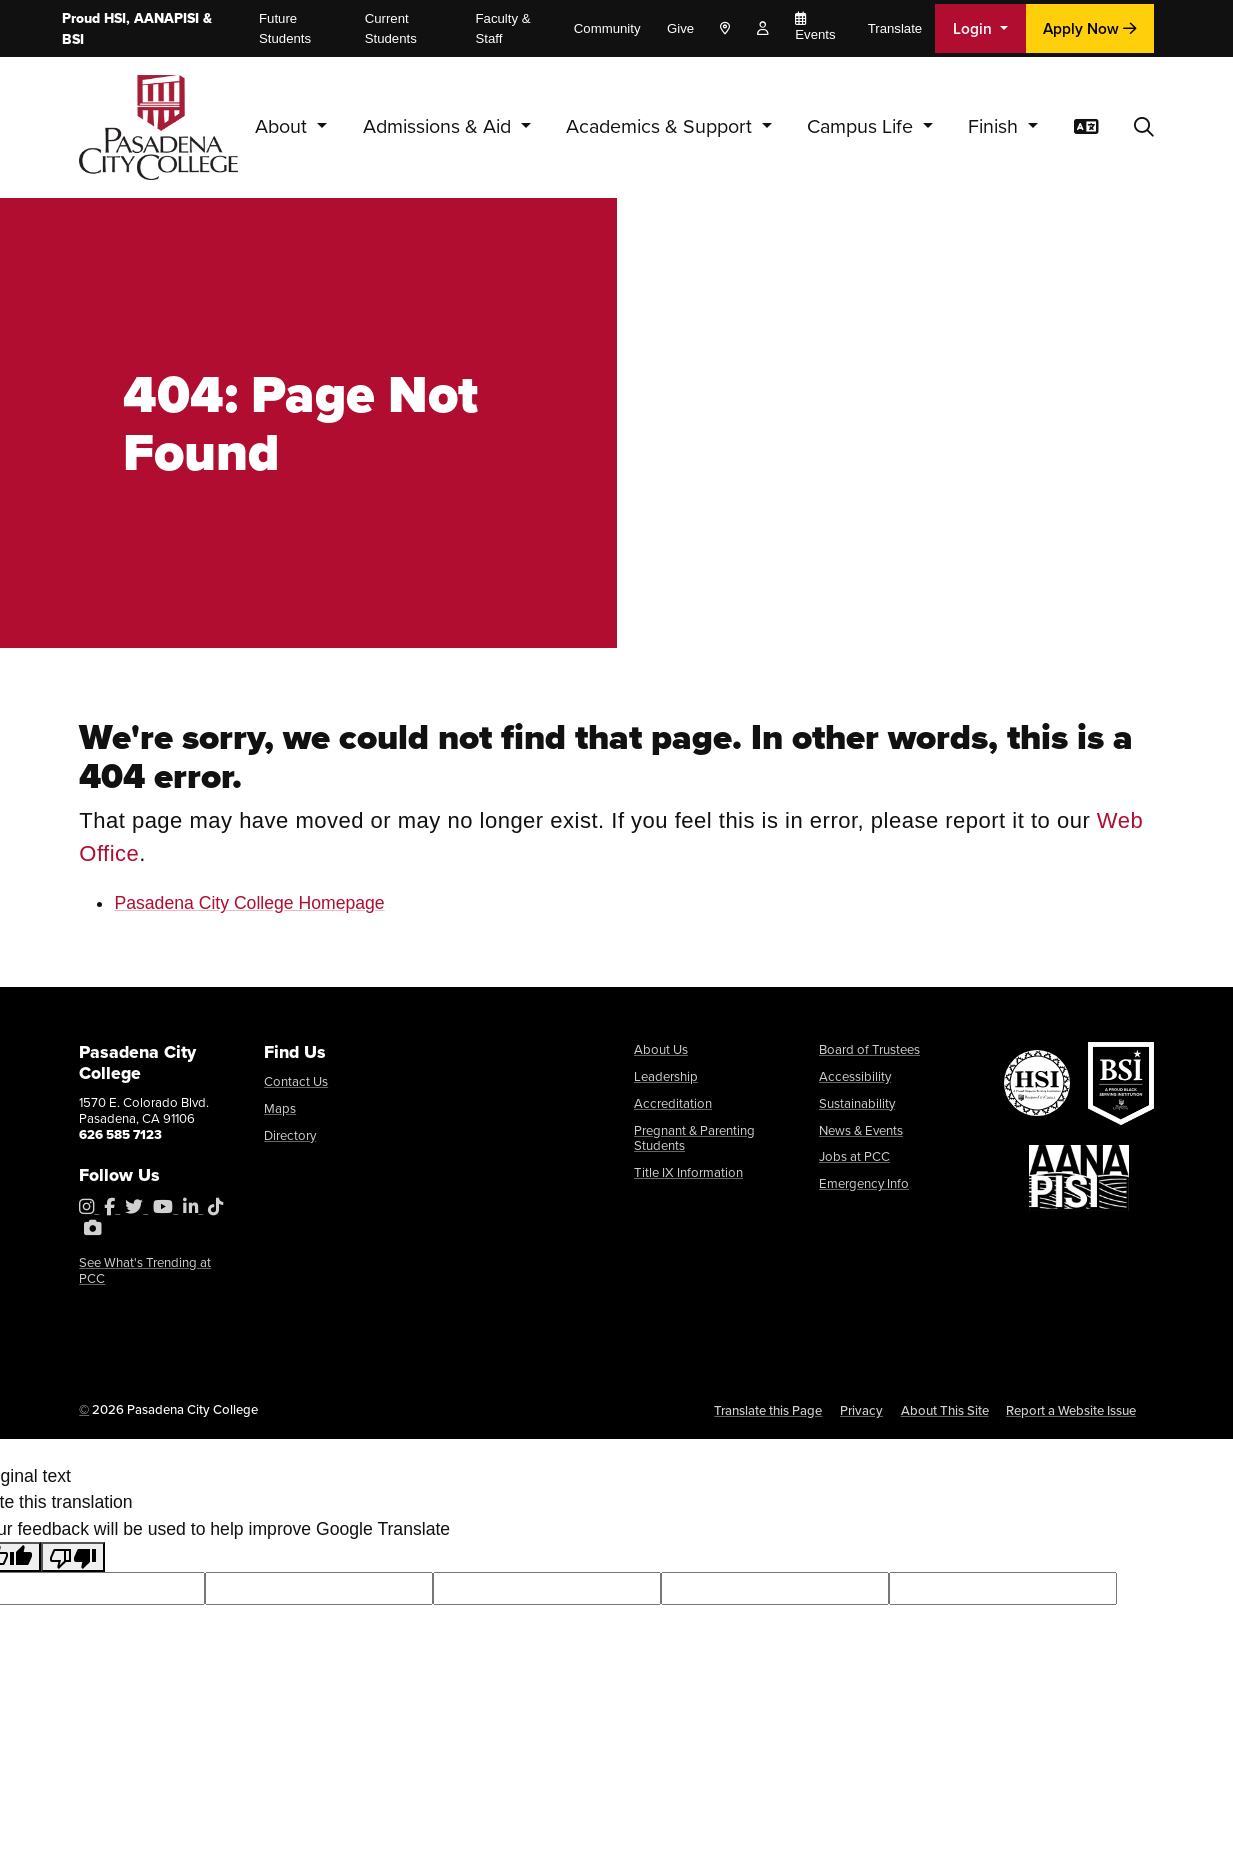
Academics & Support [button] (661, 126)
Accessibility (855, 1076)
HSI (115, 18)
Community (607, 28)
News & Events (861, 1130)
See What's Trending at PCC (145, 1270)
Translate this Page (768, 1410)
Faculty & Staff (503, 28)
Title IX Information (688, 1172)
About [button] (283, 126)
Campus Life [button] (862, 126)
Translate (895, 28)
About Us (661, 1049)
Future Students (285, 28)
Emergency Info (864, 1183)
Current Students (391, 28)
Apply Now (1089, 28)
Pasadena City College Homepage (249, 903)
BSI (73, 39)
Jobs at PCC (854, 1156)
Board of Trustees (869, 1049)
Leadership (666, 1076)
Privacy (861, 1410)
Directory (290, 1135)
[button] (1144, 128)
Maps (280, 1108)
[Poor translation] (73, 1557)
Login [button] (974, 28)
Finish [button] (995, 126)
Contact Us (296, 1081)
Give (680, 28)
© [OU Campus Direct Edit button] (84, 1409)
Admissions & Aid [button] (439, 126)
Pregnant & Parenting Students (694, 1138)
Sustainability (857, 1103)
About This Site (945, 1410)
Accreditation (673, 1103)
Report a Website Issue (1071, 1410)
